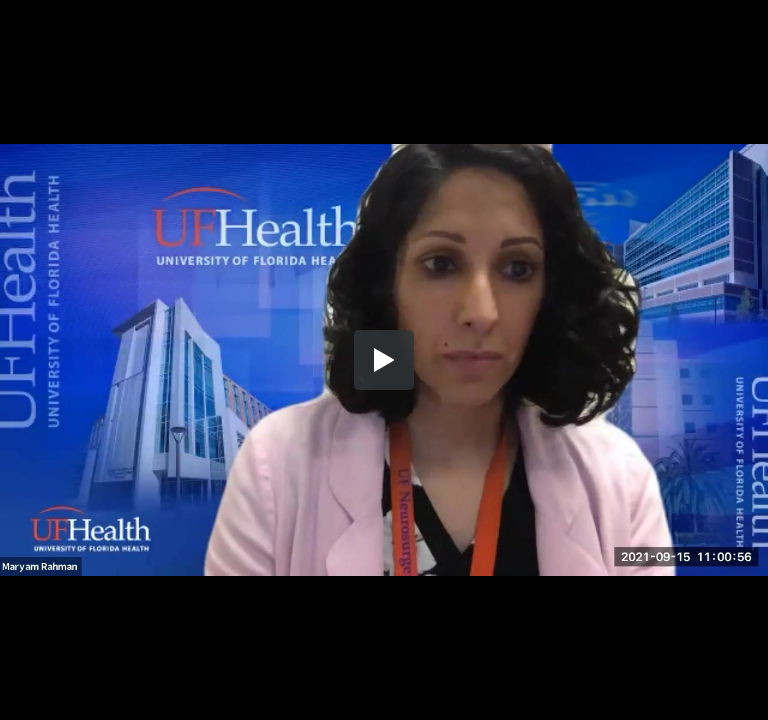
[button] (384, 360)
